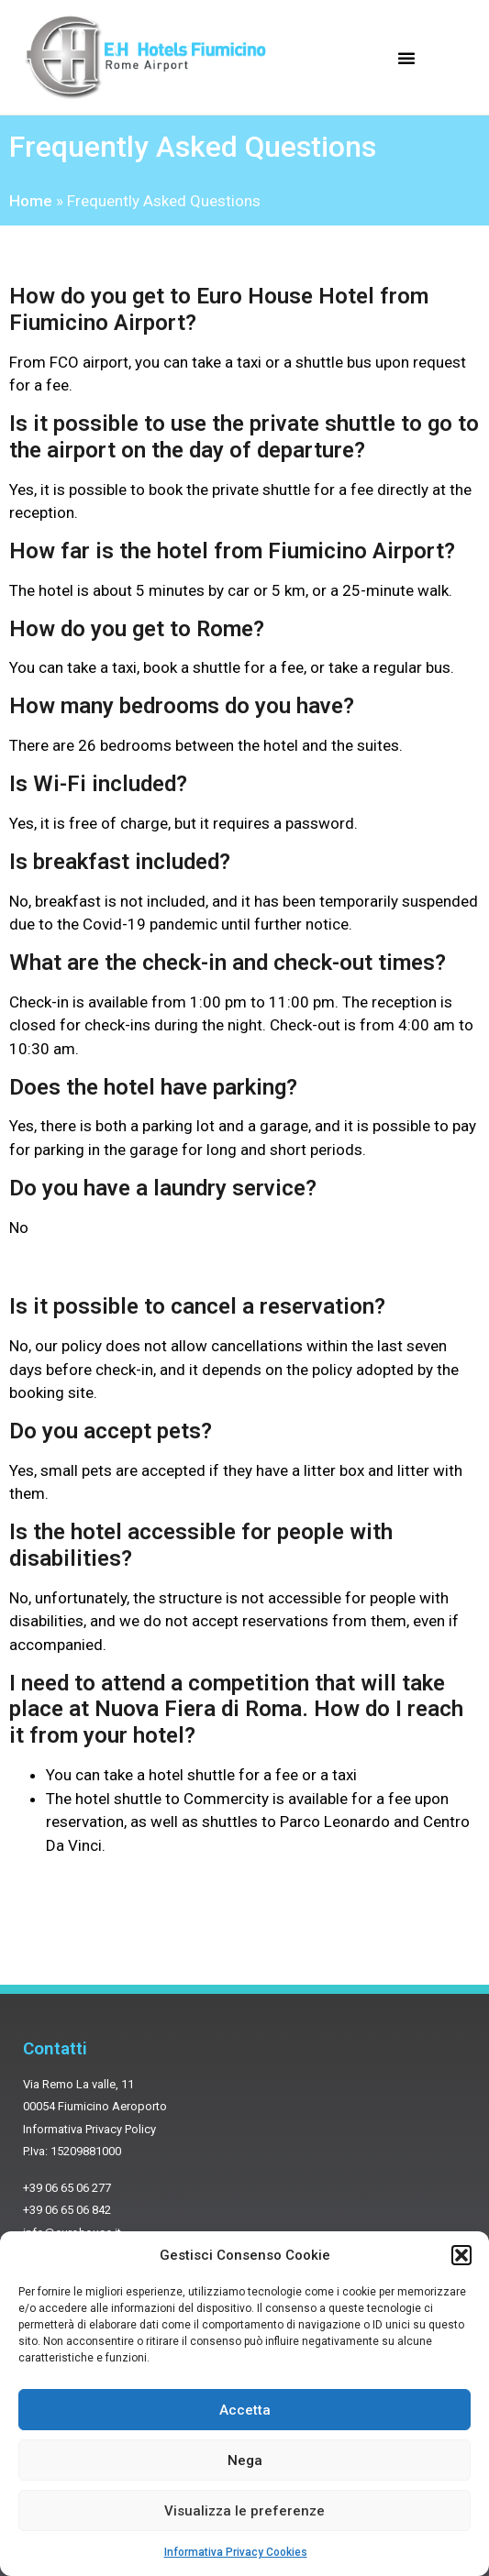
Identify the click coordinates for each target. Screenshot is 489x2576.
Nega (245, 2460)
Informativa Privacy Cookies (235, 2552)
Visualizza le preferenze (244, 2511)
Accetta (245, 2410)
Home (30, 201)
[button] (461, 2255)
